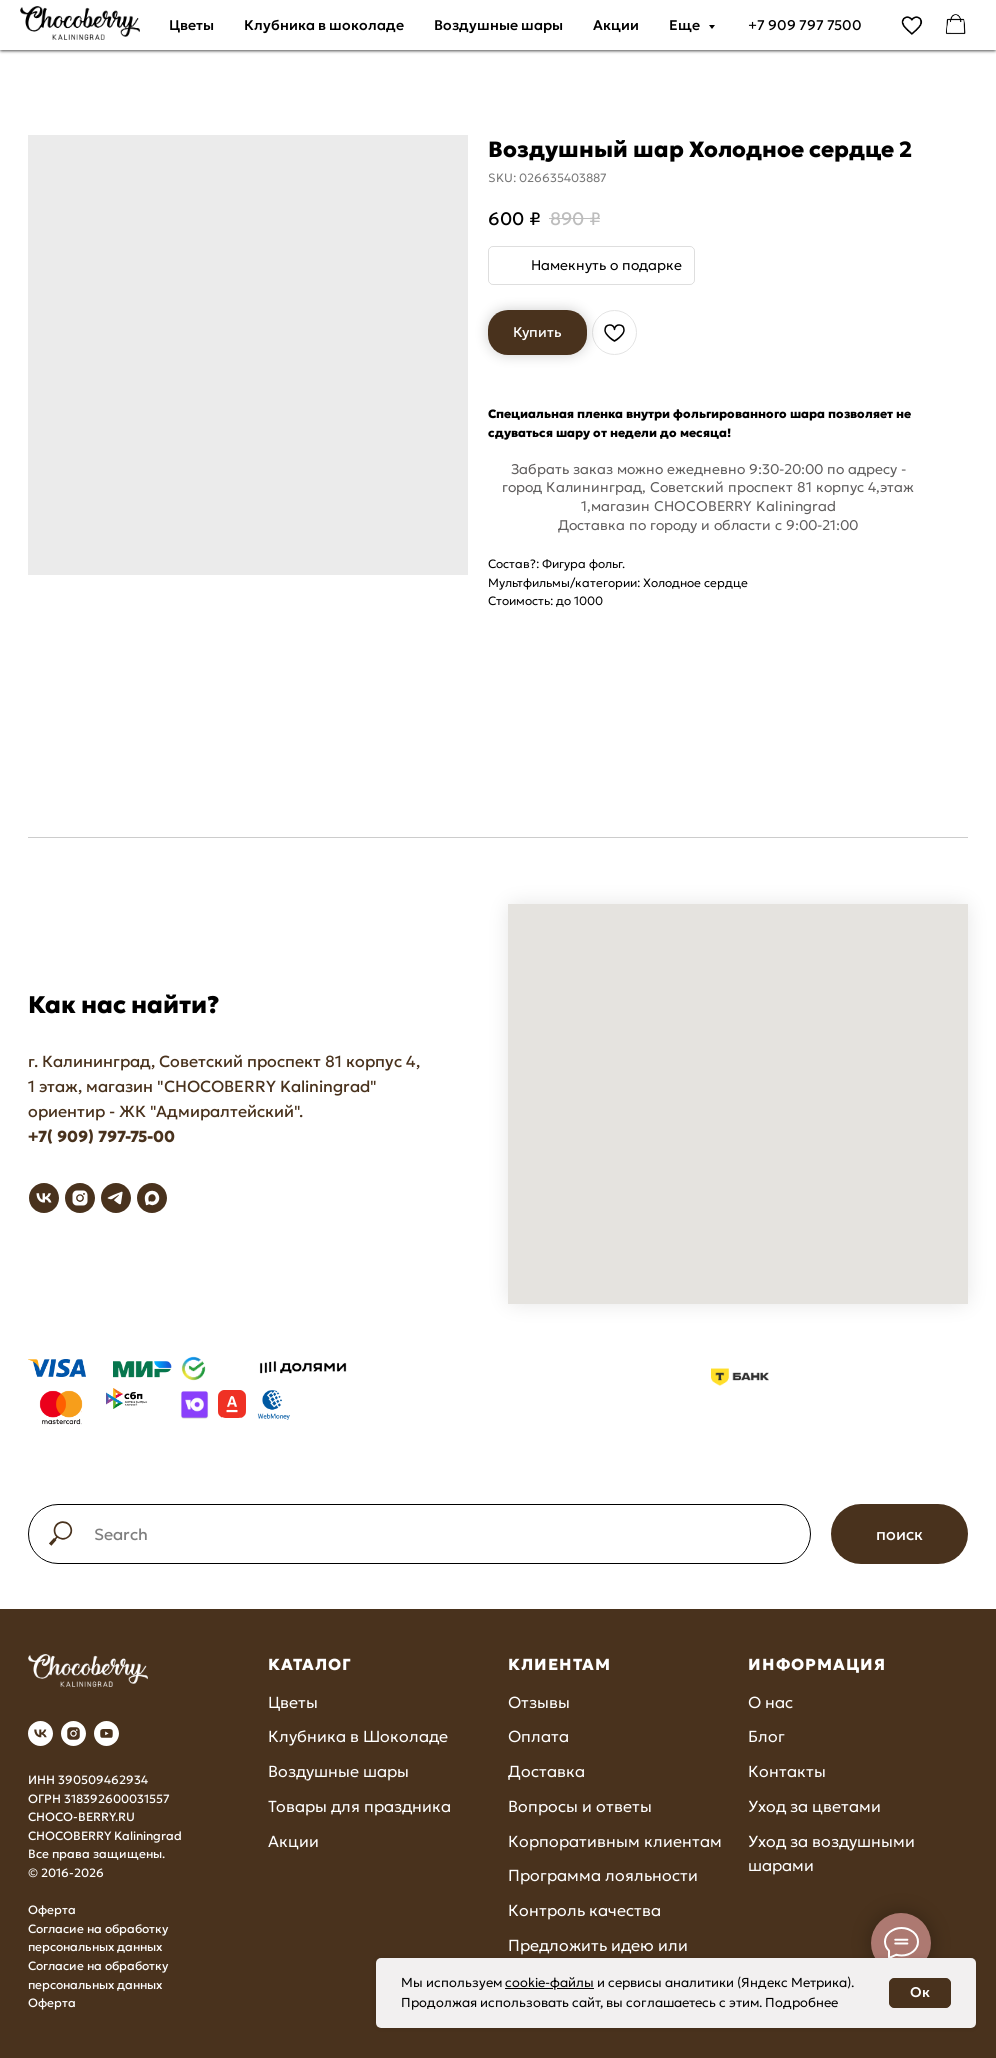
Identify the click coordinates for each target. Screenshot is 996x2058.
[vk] (44, 1198)
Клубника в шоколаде (324, 25)
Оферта (52, 1909)
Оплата (538, 1736)
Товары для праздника (359, 1806)
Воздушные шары (498, 25)
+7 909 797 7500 (805, 25)
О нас (770, 1702)
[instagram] (80, 1198)
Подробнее (801, 2002)
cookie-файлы (549, 1982)
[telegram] (116, 1198)
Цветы (191, 25)
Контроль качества (584, 1910)
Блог (766, 1736)
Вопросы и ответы (580, 1806)
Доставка (546, 1771)
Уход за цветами (814, 1806)
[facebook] (956, 25)
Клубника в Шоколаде (358, 1736)
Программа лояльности (603, 1875)
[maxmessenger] (152, 1198)
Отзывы (539, 1702)
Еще (686, 25)
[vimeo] (912, 25)
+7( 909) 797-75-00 (101, 1136)
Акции (616, 25)
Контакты (787, 1771)
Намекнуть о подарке (606, 265)
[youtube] (106, 1733)
